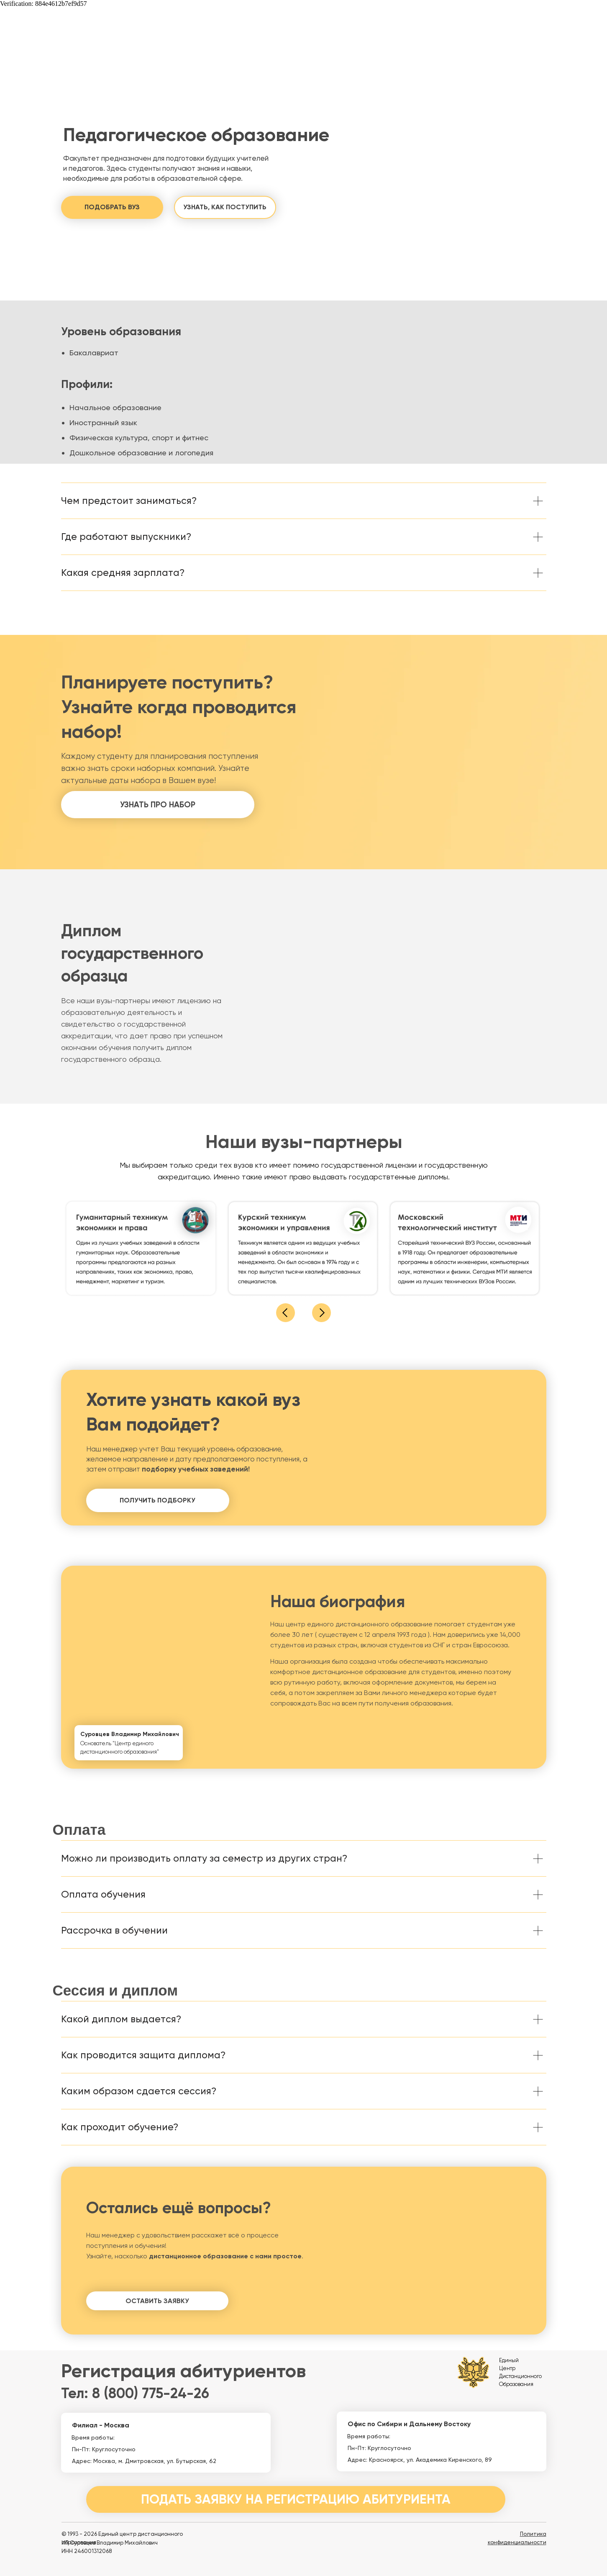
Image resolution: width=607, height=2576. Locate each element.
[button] (112, 207)
